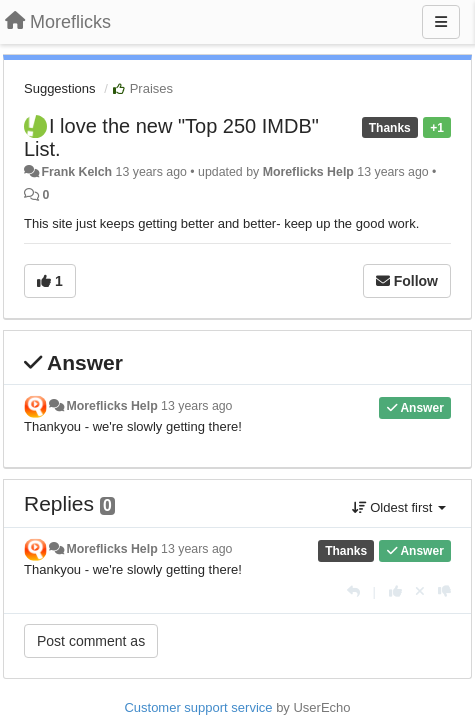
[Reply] (353, 591)
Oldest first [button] (399, 507)
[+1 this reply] (395, 591)
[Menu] (441, 22)
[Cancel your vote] (420, 591)
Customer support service (198, 707)
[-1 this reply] (444, 591)
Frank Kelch (76, 172)
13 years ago (196, 406)
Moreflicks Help (308, 172)
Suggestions (60, 88)
